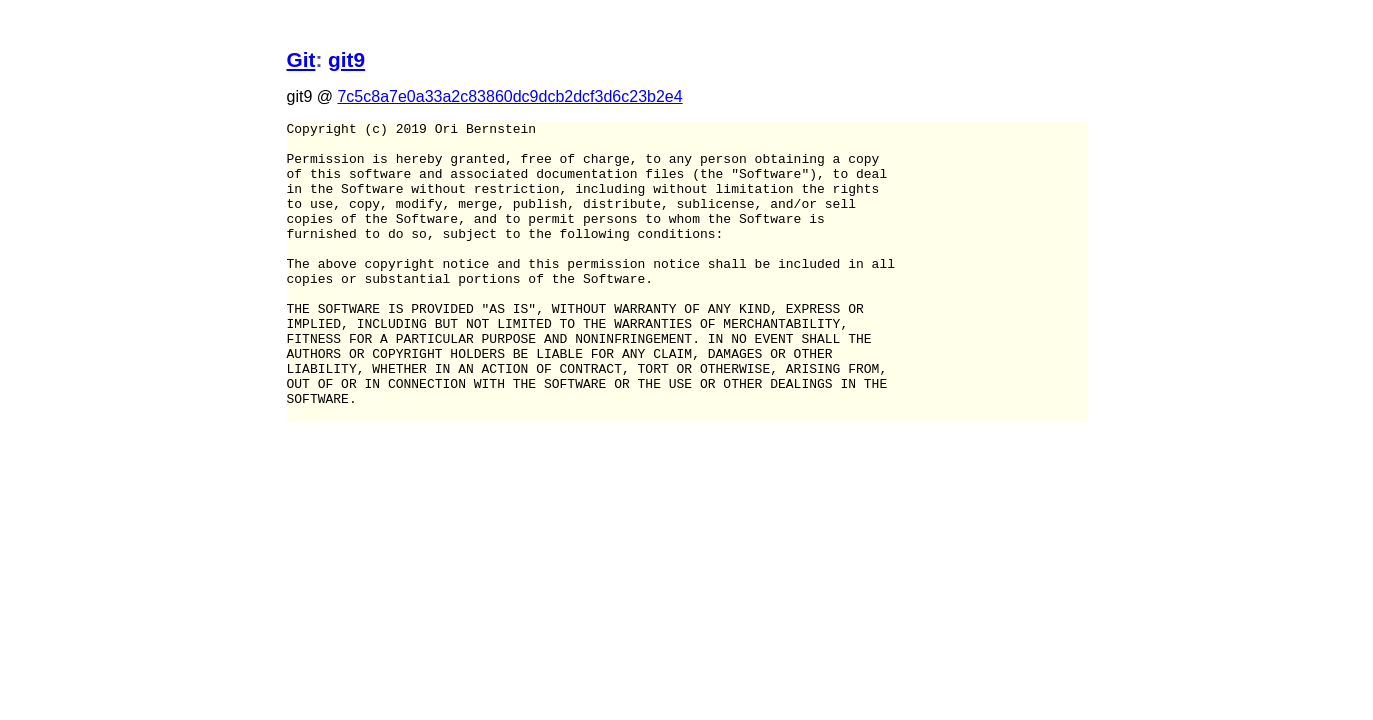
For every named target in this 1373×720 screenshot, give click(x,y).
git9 (346, 59)
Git (301, 59)
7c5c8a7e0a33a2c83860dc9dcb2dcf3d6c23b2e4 (509, 96)
